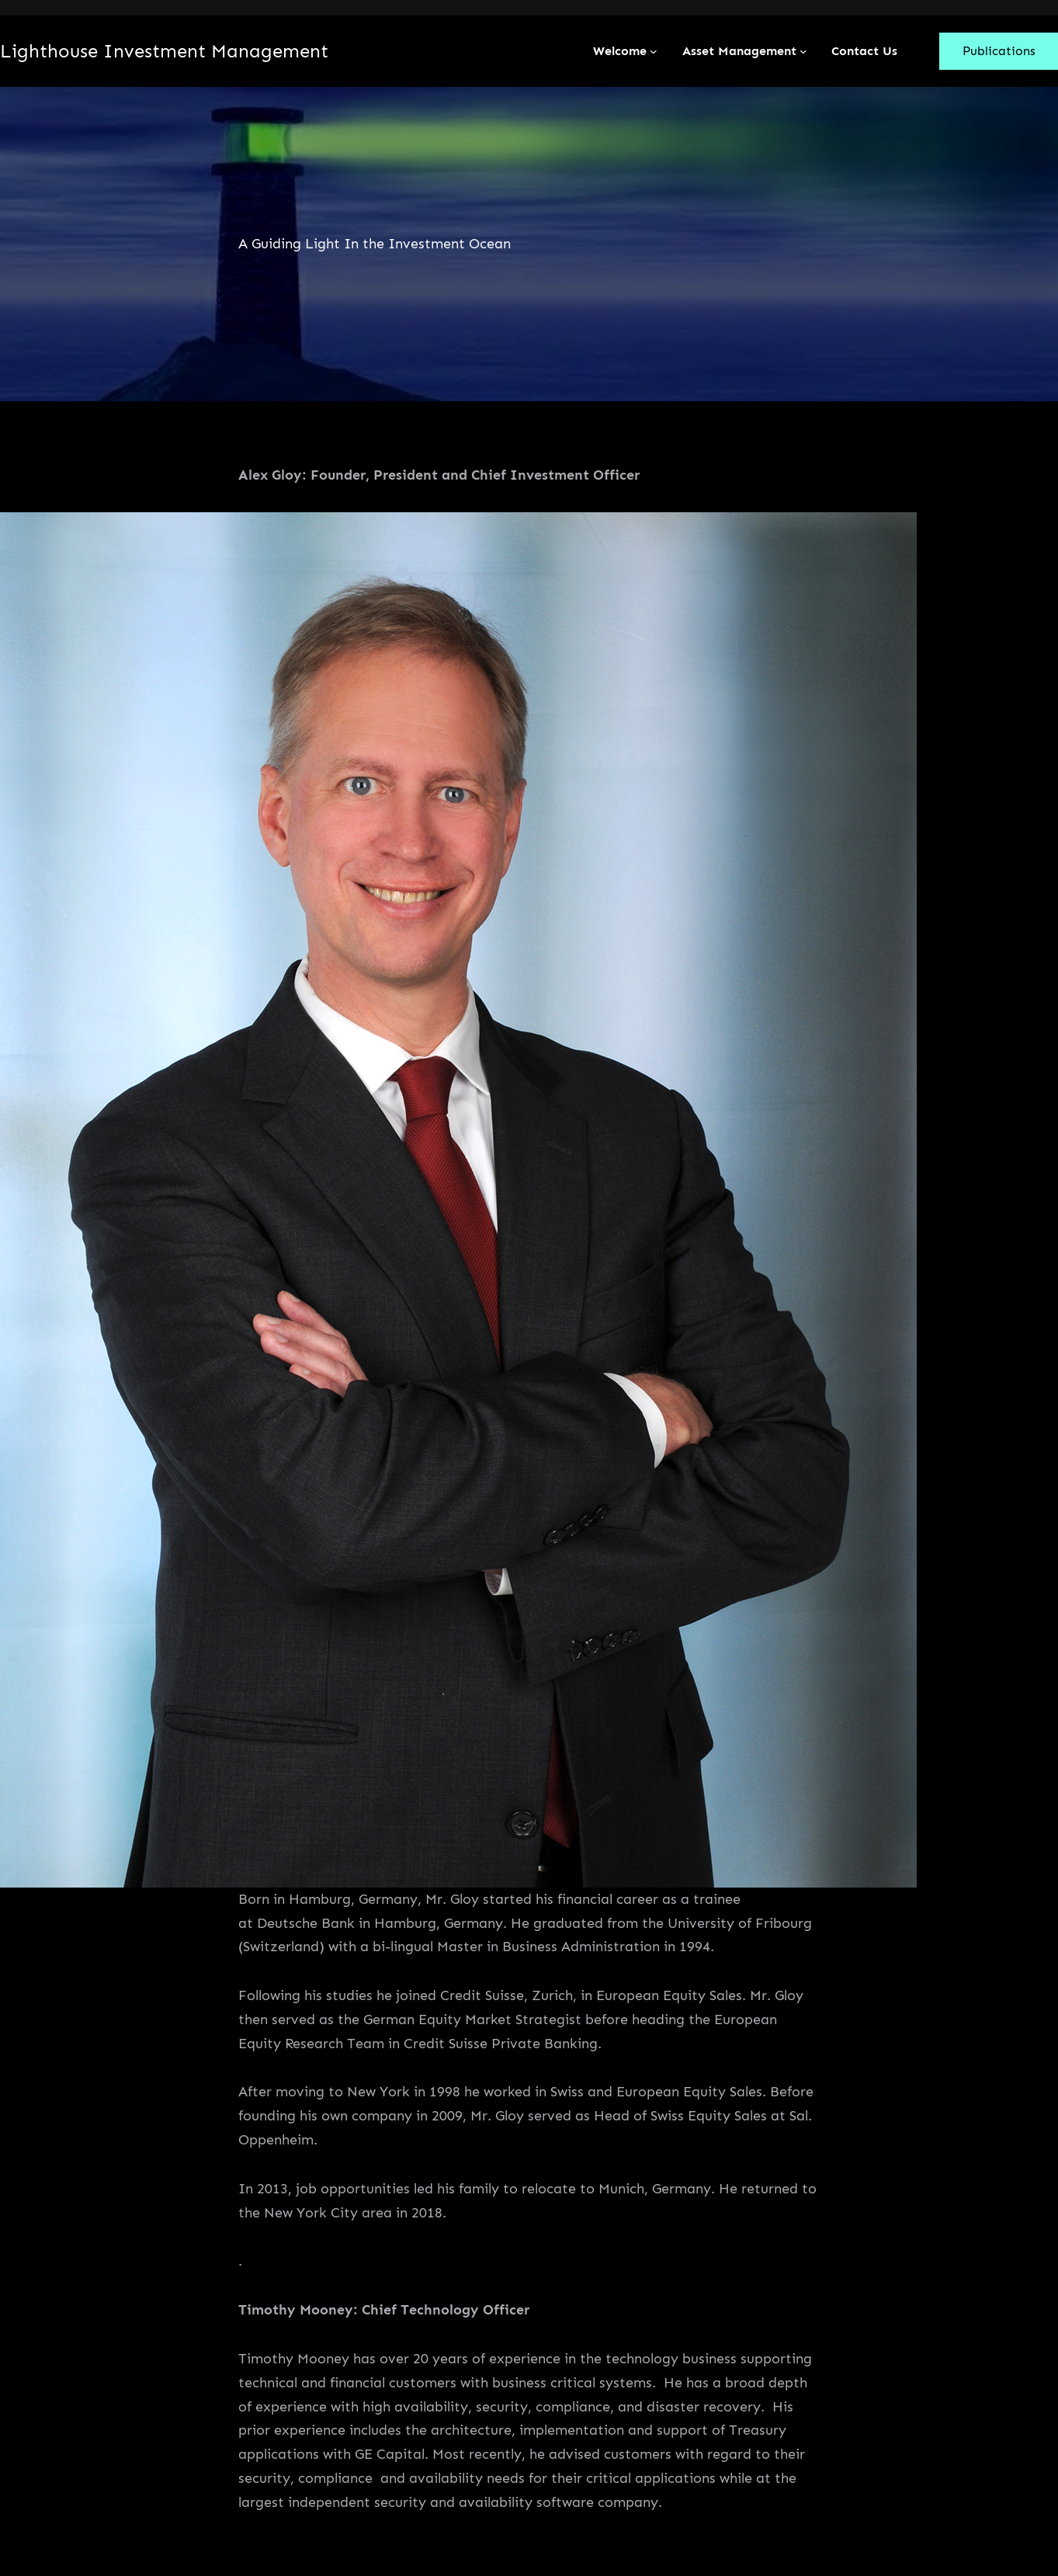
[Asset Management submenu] (803, 51)
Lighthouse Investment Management (164, 51)
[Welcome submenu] (653, 51)
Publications (999, 50)
